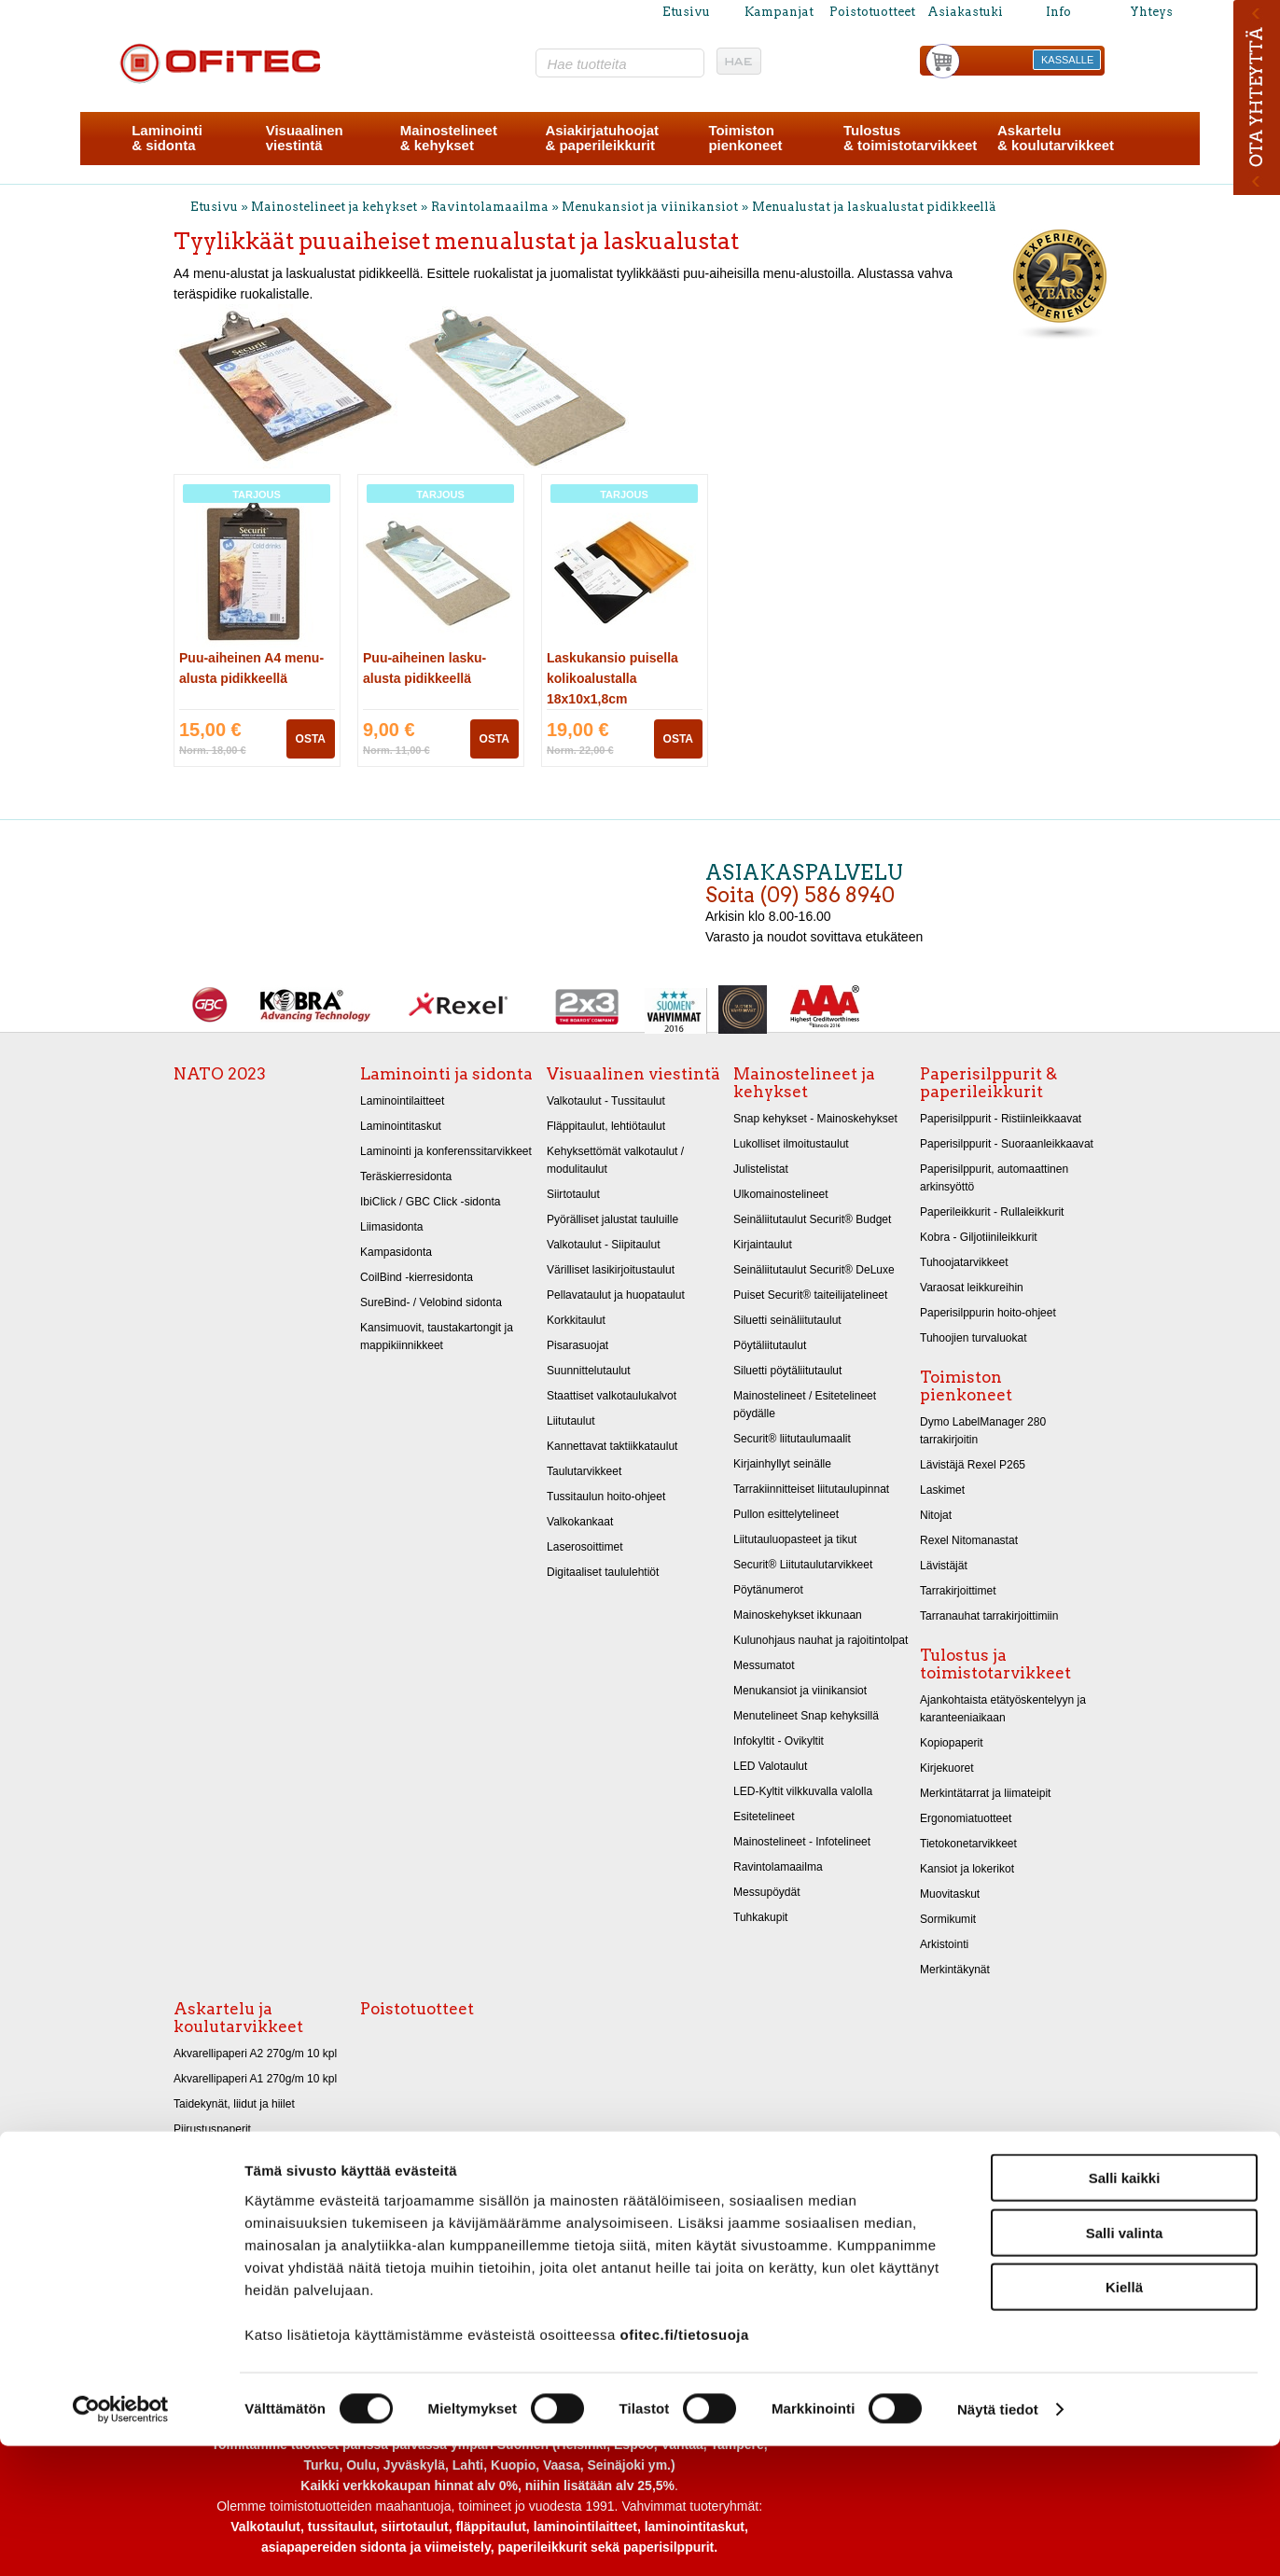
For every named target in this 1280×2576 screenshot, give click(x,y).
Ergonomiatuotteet (965, 1818)
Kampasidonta (396, 1252)
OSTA (311, 738)
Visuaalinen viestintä (633, 1074)
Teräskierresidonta (406, 1176)
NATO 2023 (220, 1074)
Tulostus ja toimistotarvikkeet (995, 1664)
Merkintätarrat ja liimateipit (985, 1793)
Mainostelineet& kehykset (448, 137)
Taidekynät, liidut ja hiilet (234, 2103)
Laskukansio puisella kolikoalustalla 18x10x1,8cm (612, 678)
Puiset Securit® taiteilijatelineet (810, 1295)
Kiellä (1124, 2417)
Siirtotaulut (573, 1194)
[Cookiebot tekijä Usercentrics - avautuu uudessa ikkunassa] (120, 2540)
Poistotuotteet (872, 12)
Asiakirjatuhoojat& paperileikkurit (602, 137)
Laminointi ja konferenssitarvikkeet (446, 1151)
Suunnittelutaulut (589, 1370)
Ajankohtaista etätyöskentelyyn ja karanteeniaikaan (1003, 1708)
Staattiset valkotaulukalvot (611, 1395)
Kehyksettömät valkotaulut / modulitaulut (615, 1160)
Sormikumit (948, 1919)
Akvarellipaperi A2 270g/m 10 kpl (255, 2053)
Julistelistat (760, 1169)
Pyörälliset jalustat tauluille (612, 1219)
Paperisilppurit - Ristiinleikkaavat (1000, 1118)
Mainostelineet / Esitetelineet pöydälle (804, 1404)
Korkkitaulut (576, 1320)
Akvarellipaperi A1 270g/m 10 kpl (255, 2078)
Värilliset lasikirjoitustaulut (611, 1269)
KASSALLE (1067, 59)
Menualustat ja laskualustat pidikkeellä (874, 207)
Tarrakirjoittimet (958, 1590)
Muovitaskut (950, 1894)
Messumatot (764, 1665)
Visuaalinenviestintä (304, 137)
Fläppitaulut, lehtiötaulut (606, 1126)
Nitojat (936, 1515)
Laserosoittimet (585, 1546)
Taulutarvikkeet (584, 1471)
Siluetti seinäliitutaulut (787, 1320)
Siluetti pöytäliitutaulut (787, 1370)
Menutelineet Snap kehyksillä (806, 1715)
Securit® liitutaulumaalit (792, 1438)
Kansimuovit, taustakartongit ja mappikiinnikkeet (436, 1336)
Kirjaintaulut (762, 1244)
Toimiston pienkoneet (966, 1386)
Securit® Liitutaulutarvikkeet (802, 1564)
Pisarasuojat (577, 1345)
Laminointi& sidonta (167, 137)
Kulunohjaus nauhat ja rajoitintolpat (820, 1640)
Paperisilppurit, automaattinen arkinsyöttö (994, 1178)
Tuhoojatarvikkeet (964, 1262)
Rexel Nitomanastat (969, 1540)
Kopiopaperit (951, 1742)
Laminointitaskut (400, 1126)
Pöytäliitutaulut (769, 1345)
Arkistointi (944, 1944)
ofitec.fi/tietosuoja (683, 2464)
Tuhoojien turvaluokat (973, 1337)
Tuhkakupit (760, 1917)
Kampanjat (779, 12)
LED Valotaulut (770, 1766)
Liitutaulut (571, 1420)
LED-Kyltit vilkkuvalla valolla (802, 1791)
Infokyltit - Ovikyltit (778, 1741)
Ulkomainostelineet (780, 1194)
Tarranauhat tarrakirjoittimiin (989, 1615)
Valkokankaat (580, 1521)
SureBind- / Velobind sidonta (431, 1302)
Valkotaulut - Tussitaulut (606, 1100)
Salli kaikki (1125, 2308)
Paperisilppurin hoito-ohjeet (988, 1312)
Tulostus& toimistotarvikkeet (910, 137)
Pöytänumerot (768, 1589)
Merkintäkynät (955, 1969)
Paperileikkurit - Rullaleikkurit (992, 1211)
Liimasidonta (392, 1226)
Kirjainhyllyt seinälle (782, 1463)
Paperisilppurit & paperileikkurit (988, 1083)
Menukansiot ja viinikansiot (650, 207)
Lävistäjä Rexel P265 (972, 1464)
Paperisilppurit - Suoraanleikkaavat (1006, 1143)
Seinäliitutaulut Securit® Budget (812, 1219)
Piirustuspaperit (212, 2129)
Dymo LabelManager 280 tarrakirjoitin (983, 1430)
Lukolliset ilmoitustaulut (791, 1143)
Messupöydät (766, 1892)
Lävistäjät (943, 1565)
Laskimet (942, 1490)
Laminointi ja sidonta (446, 1074)
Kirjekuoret (947, 1768)
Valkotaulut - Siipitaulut (604, 1244)
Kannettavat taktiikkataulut (612, 1446)
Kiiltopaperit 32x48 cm (229, 2204)
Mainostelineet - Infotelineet (801, 1841)
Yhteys (1151, 12)
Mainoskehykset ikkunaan (797, 1615)
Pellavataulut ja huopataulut (616, 1295)
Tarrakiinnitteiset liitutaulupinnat (811, 1489)
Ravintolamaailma (490, 207)
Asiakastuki (965, 12)
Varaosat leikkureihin (971, 1287)
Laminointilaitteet (402, 1100)
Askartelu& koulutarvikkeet (1055, 137)
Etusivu (686, 12)
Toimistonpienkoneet (745, 137)
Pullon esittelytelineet (786, 1514)
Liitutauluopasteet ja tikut (794, 1539)
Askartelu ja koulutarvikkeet (238, 2017)
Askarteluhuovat (214, 2229)
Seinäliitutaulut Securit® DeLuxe (814, 1269)
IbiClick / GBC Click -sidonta (430, 1201)
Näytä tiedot (997, 2539)
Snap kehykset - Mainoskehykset (815, 1118)
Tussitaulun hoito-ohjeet (606, 1496)
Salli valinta (1124, 2363)
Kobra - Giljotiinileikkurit (978, 1237)
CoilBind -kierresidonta (416, 1277)
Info (1058, 12)
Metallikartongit (211, 2179)
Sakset (191, 2255)
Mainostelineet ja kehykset (334, 207)
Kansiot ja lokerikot (967, 1868)
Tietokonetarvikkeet (968, 1843)
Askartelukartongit (218, 2154)
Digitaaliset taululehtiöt (603, 1572)
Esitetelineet (764, 1816)
